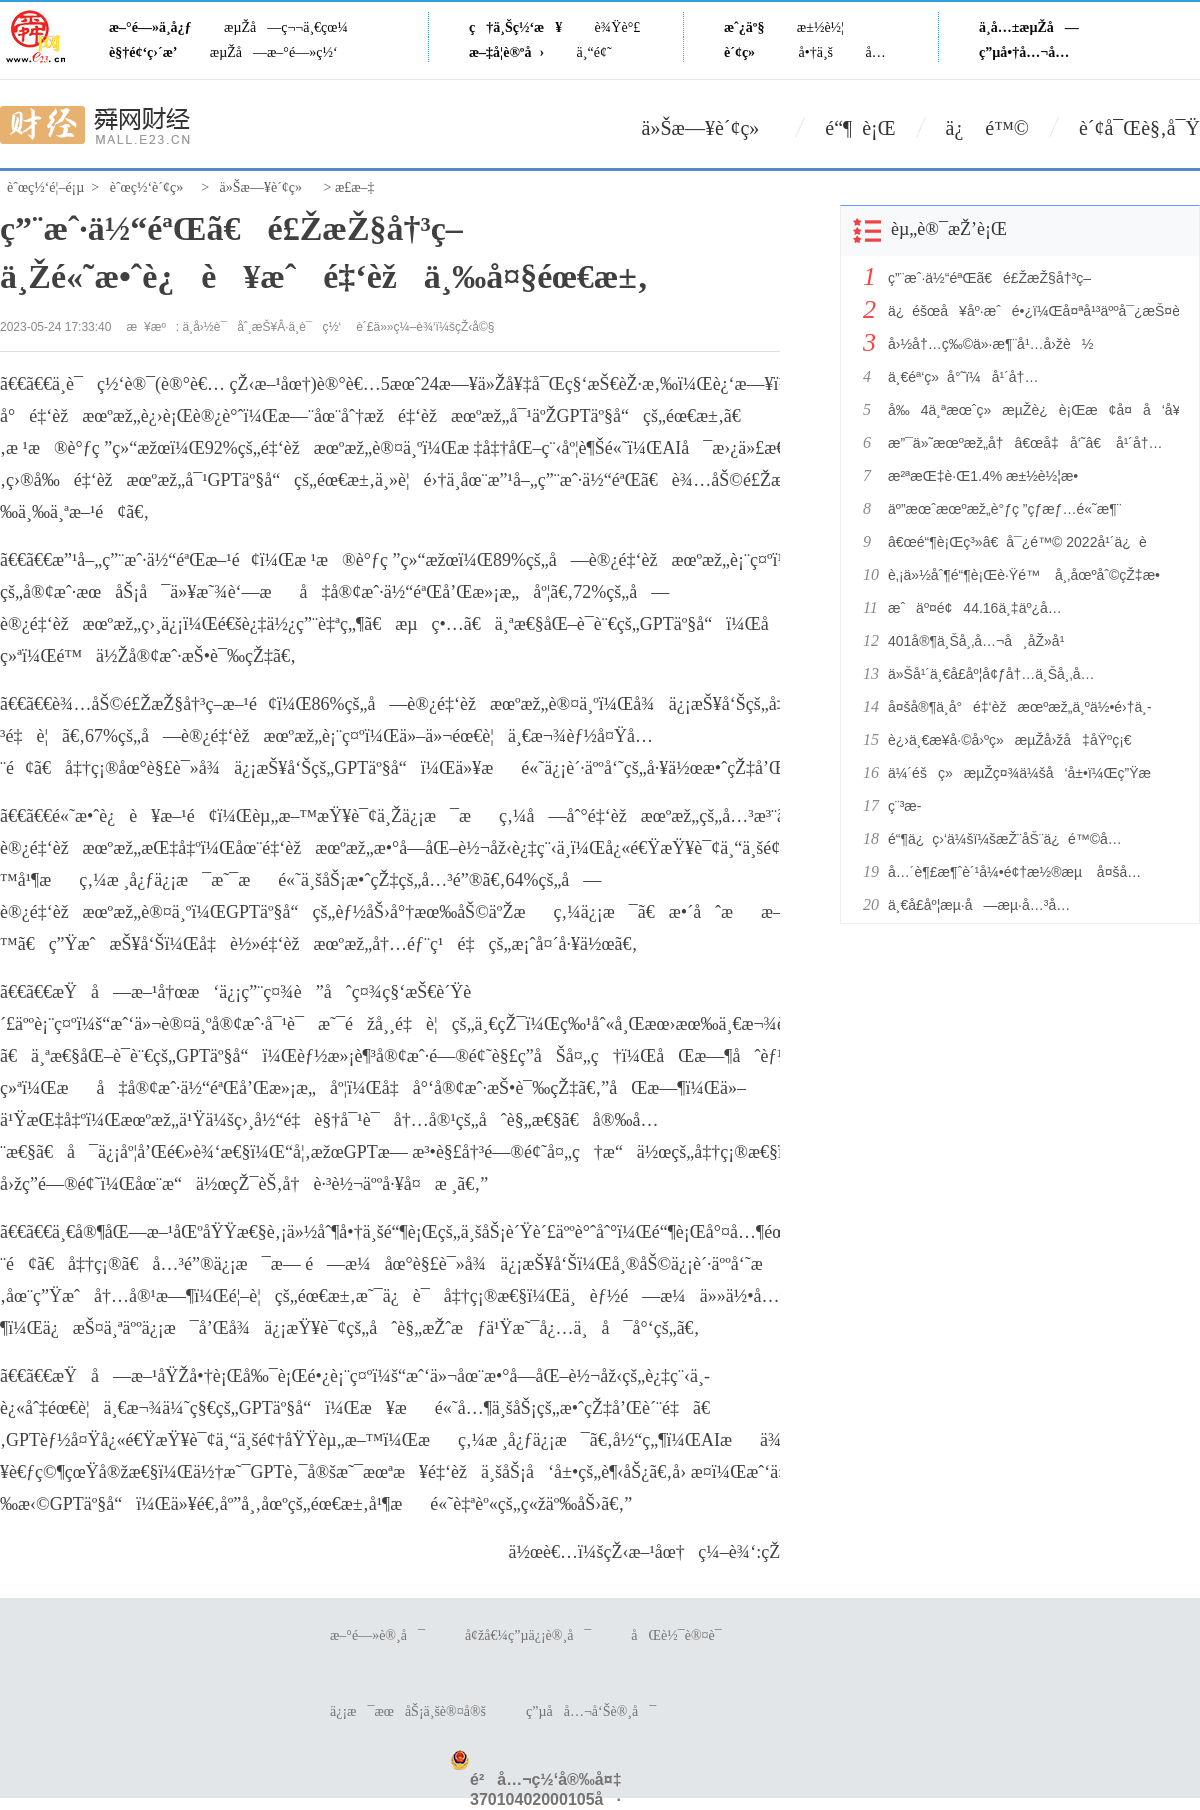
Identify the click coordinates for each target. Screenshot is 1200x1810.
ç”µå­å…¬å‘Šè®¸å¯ (591, 1711)
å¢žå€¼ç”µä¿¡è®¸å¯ (528, 1635)
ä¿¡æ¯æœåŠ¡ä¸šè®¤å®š (408, 1711)
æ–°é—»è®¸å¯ (377, 1635)
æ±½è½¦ (820, 27)
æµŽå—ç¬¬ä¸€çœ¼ (286, 27)
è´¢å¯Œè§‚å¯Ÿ (1139, 128)
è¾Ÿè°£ (618, 27)
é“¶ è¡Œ (860, 128)
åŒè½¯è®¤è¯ (681, 1635)
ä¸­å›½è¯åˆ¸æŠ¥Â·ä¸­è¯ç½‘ (262, 327)
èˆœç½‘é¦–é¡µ (45, 187)
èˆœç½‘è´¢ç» (152, 187)
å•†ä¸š (816, 52)
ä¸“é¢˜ (594, 52)
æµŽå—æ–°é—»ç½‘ (274, 52)
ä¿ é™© (987, 128)
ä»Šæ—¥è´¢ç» (709, 128)
